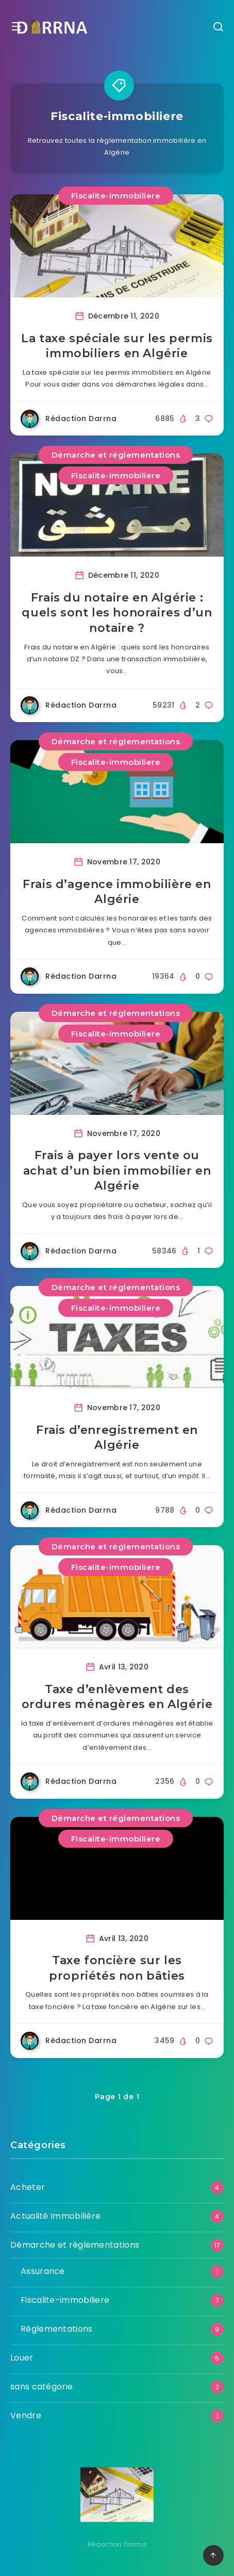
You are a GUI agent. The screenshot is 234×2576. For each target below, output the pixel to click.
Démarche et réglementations (116, 455)
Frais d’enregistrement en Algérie (117, 1437)
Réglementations (57, 2329)
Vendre (25, 2415)
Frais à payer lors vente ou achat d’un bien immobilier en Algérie (117, 1170)
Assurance (43, 2271)
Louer (22, 2358)
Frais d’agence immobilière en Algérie (117, 892)
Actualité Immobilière (55, 2216)
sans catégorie (41, 2387)
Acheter (27, 2187)
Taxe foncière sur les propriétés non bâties (117, 1968)
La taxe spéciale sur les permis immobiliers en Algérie (117, 346)
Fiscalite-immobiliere (116, 195)
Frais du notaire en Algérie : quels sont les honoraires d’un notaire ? (117, 613)
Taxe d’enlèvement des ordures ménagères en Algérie (117, 1697)
